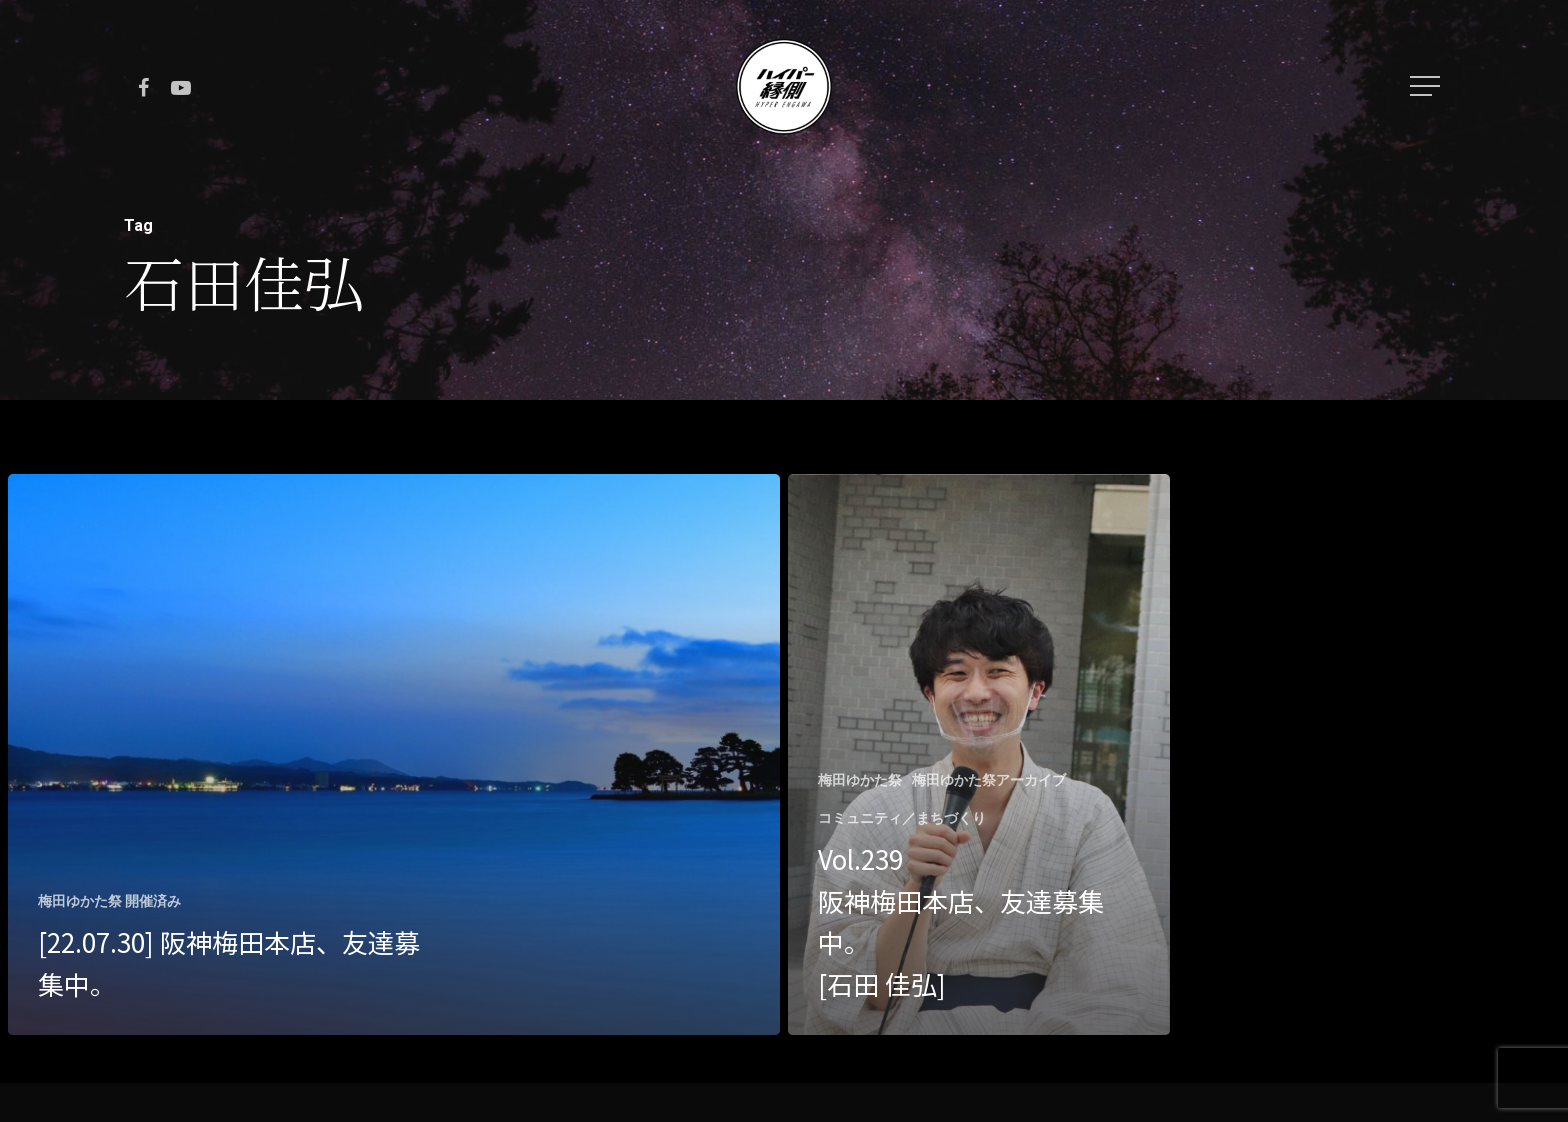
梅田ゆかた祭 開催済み (109, 901)
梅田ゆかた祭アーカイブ (989, 780)
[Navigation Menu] (1427, 86)
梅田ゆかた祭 (860, 780)
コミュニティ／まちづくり (902, 818)
